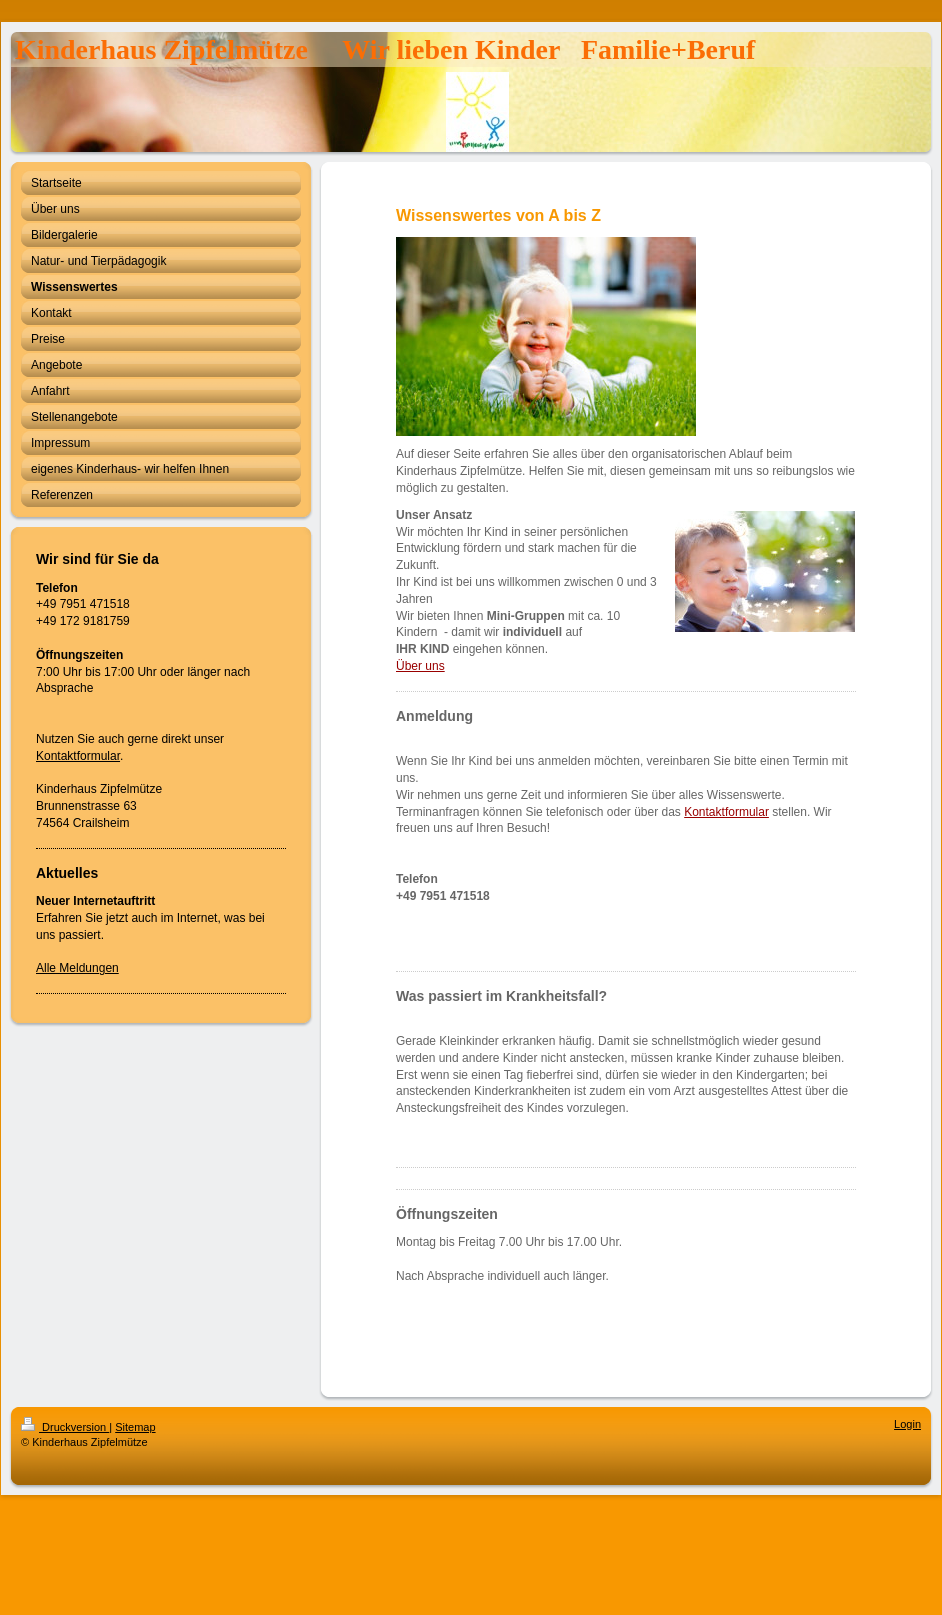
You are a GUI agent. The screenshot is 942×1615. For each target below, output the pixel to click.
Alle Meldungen (77, 968)
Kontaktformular (78, 756)
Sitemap (135, 1427)
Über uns (420, 666)
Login (907, 1424)
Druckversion (65, 1427)
